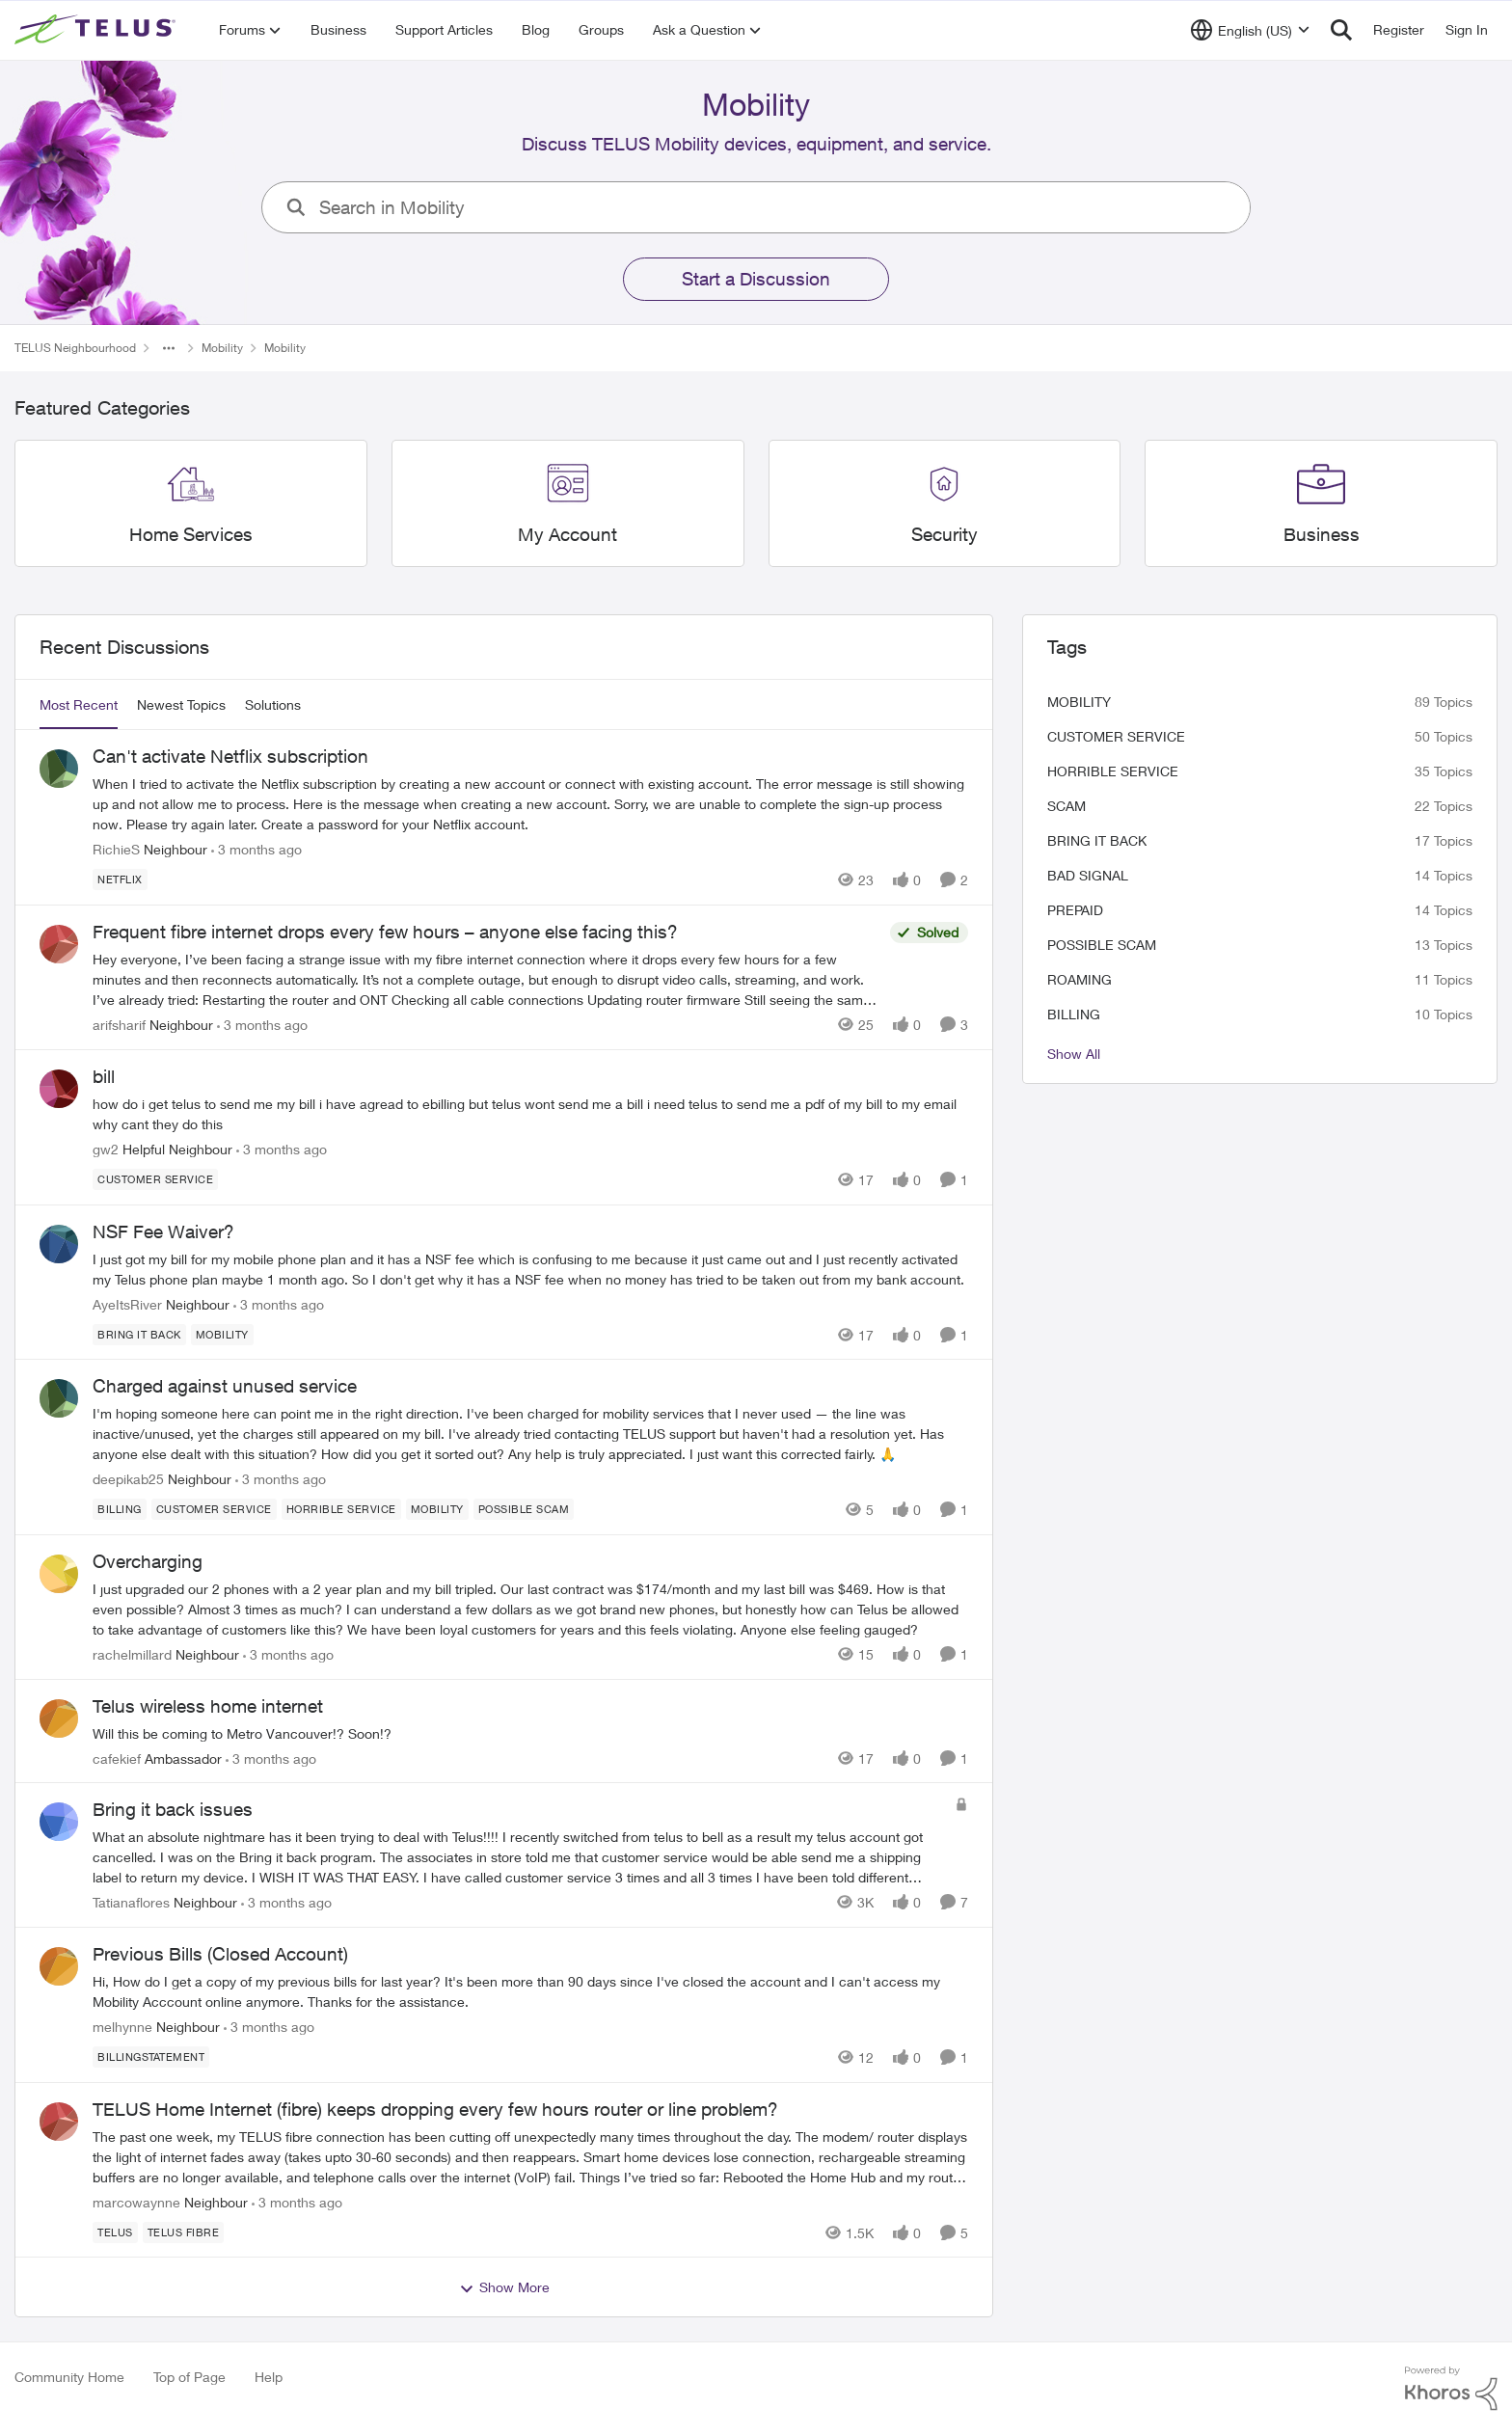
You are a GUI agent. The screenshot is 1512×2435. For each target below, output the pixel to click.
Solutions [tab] (273, 704)
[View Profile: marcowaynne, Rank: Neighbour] (59, 2121)
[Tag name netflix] (120, 879)
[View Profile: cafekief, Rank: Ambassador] (59, 1718)
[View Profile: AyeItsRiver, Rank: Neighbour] (59, 1244)
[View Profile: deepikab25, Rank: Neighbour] (59, 1398)
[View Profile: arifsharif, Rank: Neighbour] (59, 944)
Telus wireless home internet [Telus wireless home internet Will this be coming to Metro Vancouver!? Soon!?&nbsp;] (208, 1706)
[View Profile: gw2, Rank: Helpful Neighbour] (59, 1088)
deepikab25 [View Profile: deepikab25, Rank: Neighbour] (128, 1479)
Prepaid (1075, 910)
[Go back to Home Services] (191, 535)
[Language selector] (1250, 30)
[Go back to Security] (944, 535)
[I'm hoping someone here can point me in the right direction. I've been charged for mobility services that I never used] (530, 1433)
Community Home (69, 2376)
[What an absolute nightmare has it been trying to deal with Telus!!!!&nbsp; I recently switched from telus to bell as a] (519, 1856)
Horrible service (1112, 771)
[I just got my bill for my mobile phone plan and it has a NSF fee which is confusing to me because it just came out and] (530, 1268)
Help (269, 2376)
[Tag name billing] (120, 1509)
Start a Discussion (756, 278)
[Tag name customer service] (155, 1179)
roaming (1079, 979)
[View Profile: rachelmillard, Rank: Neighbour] (59, 1574)
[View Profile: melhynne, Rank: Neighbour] (59, 1966)
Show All (1073, 1053)
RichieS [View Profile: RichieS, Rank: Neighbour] (116, 849)
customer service (1116, 736)
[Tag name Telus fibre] (184, 2231)
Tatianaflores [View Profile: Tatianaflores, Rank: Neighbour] (131, 1902)
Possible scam (1101, 944)
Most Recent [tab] (79, 704)
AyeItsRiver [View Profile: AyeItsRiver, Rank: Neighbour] (127, 1303)
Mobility (1079, 701)
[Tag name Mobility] (222, 1333)
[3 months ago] (256, 849)
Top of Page (189, 2376)
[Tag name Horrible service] (341, 1509)
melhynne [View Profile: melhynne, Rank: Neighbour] (122, 2026)
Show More (504, 2287)
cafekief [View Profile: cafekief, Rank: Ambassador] (117, 1757)
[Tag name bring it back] (139, 1333)
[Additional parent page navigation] (168, 348)
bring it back (1097, 840)
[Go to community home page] (97, 29)
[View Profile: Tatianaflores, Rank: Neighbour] (59, 1821)
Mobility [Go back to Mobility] (222, 347)
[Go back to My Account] (567, 535)
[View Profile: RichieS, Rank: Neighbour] (59, 768)
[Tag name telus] (115, 2231)
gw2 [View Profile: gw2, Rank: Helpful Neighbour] (106, 1149)
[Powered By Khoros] (1451, 2389)
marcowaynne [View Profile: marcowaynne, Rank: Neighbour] (136, 2201)
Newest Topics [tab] (181, 704)
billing (1073, 1014)
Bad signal (1087, 875)
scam (1066, 806)
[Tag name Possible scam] (524, 1509)
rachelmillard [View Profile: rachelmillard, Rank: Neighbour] (132, 1654)
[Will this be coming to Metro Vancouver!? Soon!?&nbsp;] (530, 1732)
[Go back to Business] (1321, 535)
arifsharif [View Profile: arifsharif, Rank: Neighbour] (119, 1024)
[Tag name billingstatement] (151, 2057)
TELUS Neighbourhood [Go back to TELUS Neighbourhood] (75, 347)
